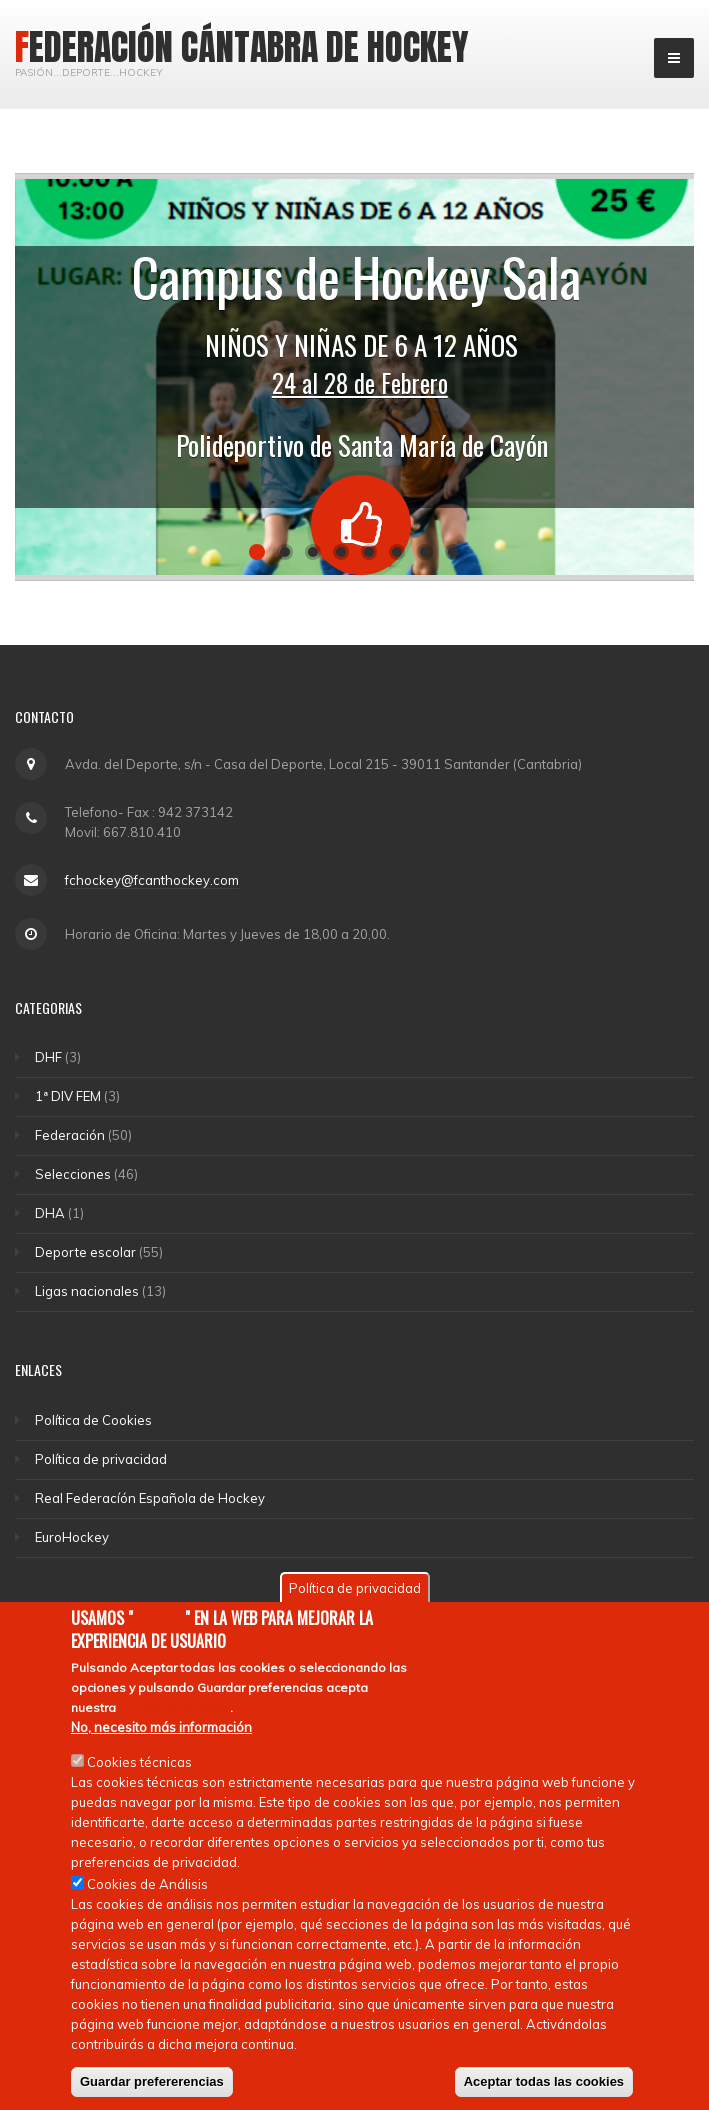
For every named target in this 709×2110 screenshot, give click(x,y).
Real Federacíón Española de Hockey (150, 1498)
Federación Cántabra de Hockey (242, 47)
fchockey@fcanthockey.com (152, 880)
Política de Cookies (93, 1420)
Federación (70, 1135)
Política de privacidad (101, 1459)
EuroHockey (72, 1537)
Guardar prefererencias (152, 2081)
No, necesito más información (161, 1727)
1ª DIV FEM (68, 1096)
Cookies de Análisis (147, 1884)
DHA (50, 1213)
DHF (48, 1057)
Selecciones (73, 1174)
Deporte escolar (85, 1252)
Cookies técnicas (139, 1762)
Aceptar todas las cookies (544, 2081)
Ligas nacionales (87, 1291)
